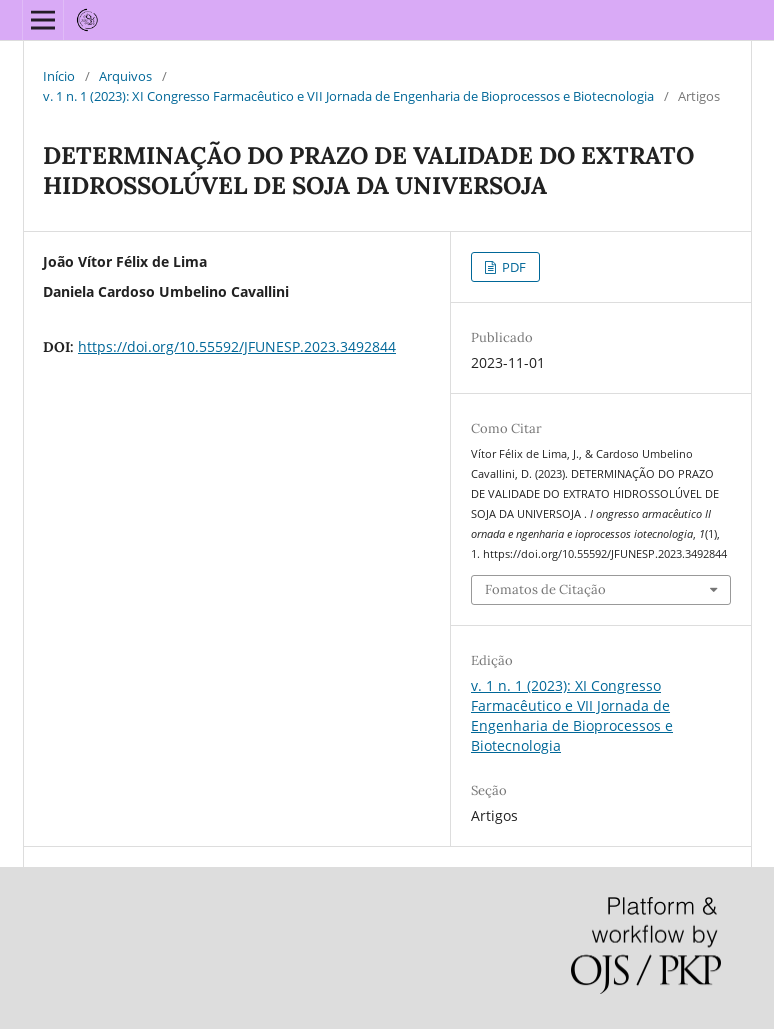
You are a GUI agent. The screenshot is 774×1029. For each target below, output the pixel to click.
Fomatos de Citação (545, 589)
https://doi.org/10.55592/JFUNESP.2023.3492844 (237, 346)
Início (59, 76)
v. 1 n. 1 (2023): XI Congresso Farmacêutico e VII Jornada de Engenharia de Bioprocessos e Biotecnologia (348, 96)
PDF (512, 267)
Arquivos (125, 76)
